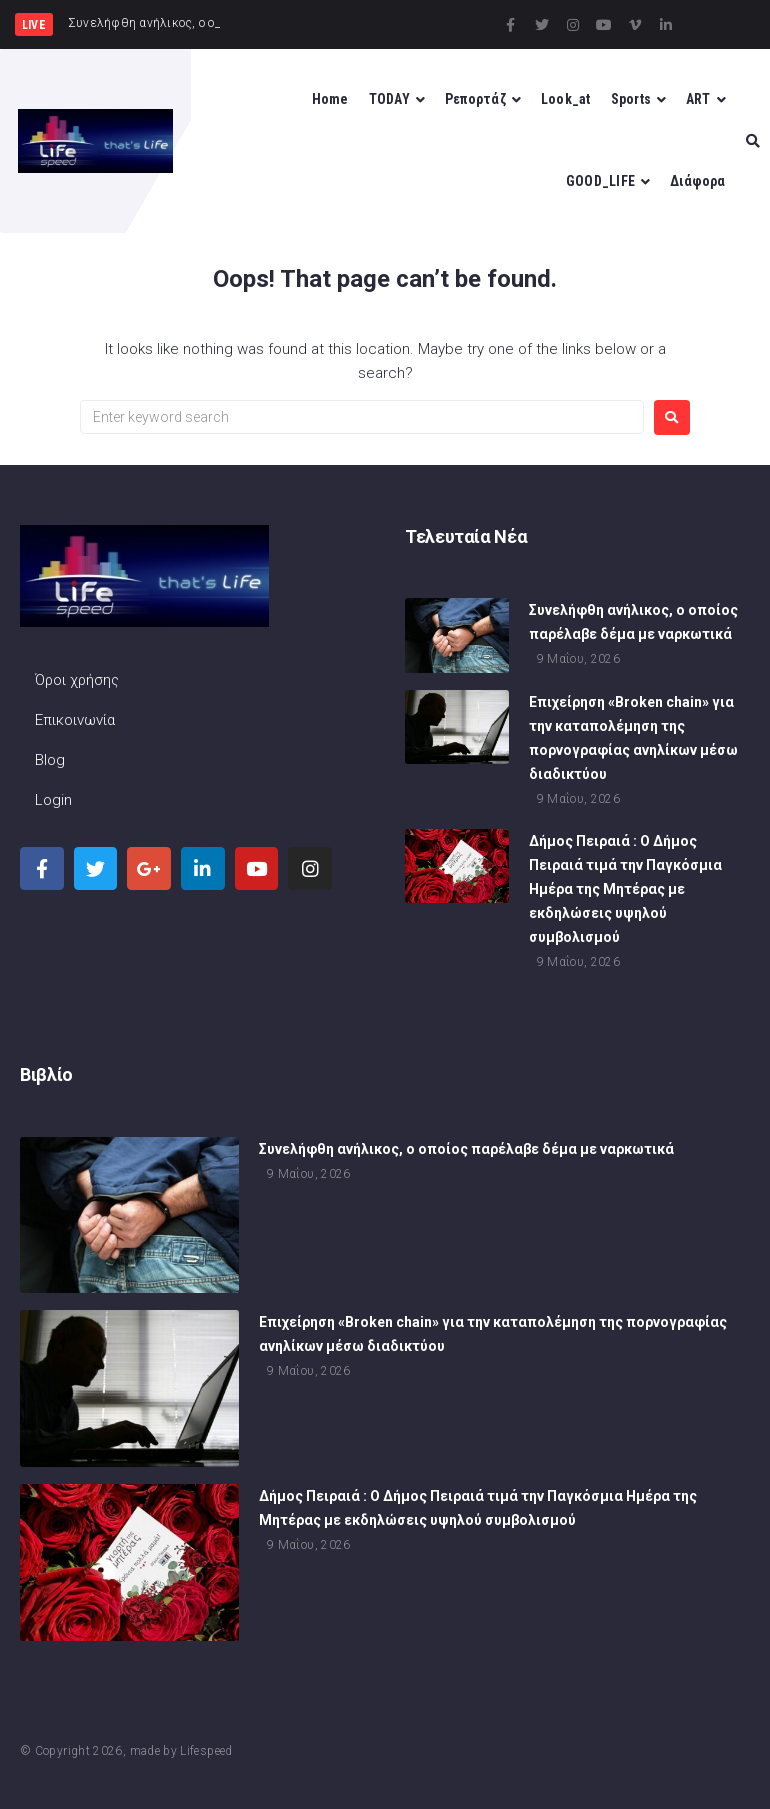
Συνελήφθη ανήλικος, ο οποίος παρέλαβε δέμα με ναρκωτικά (466, 1151)
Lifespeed (206, 1751)
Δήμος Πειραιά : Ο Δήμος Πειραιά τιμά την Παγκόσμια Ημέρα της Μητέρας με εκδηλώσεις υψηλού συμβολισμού (625, 891)
